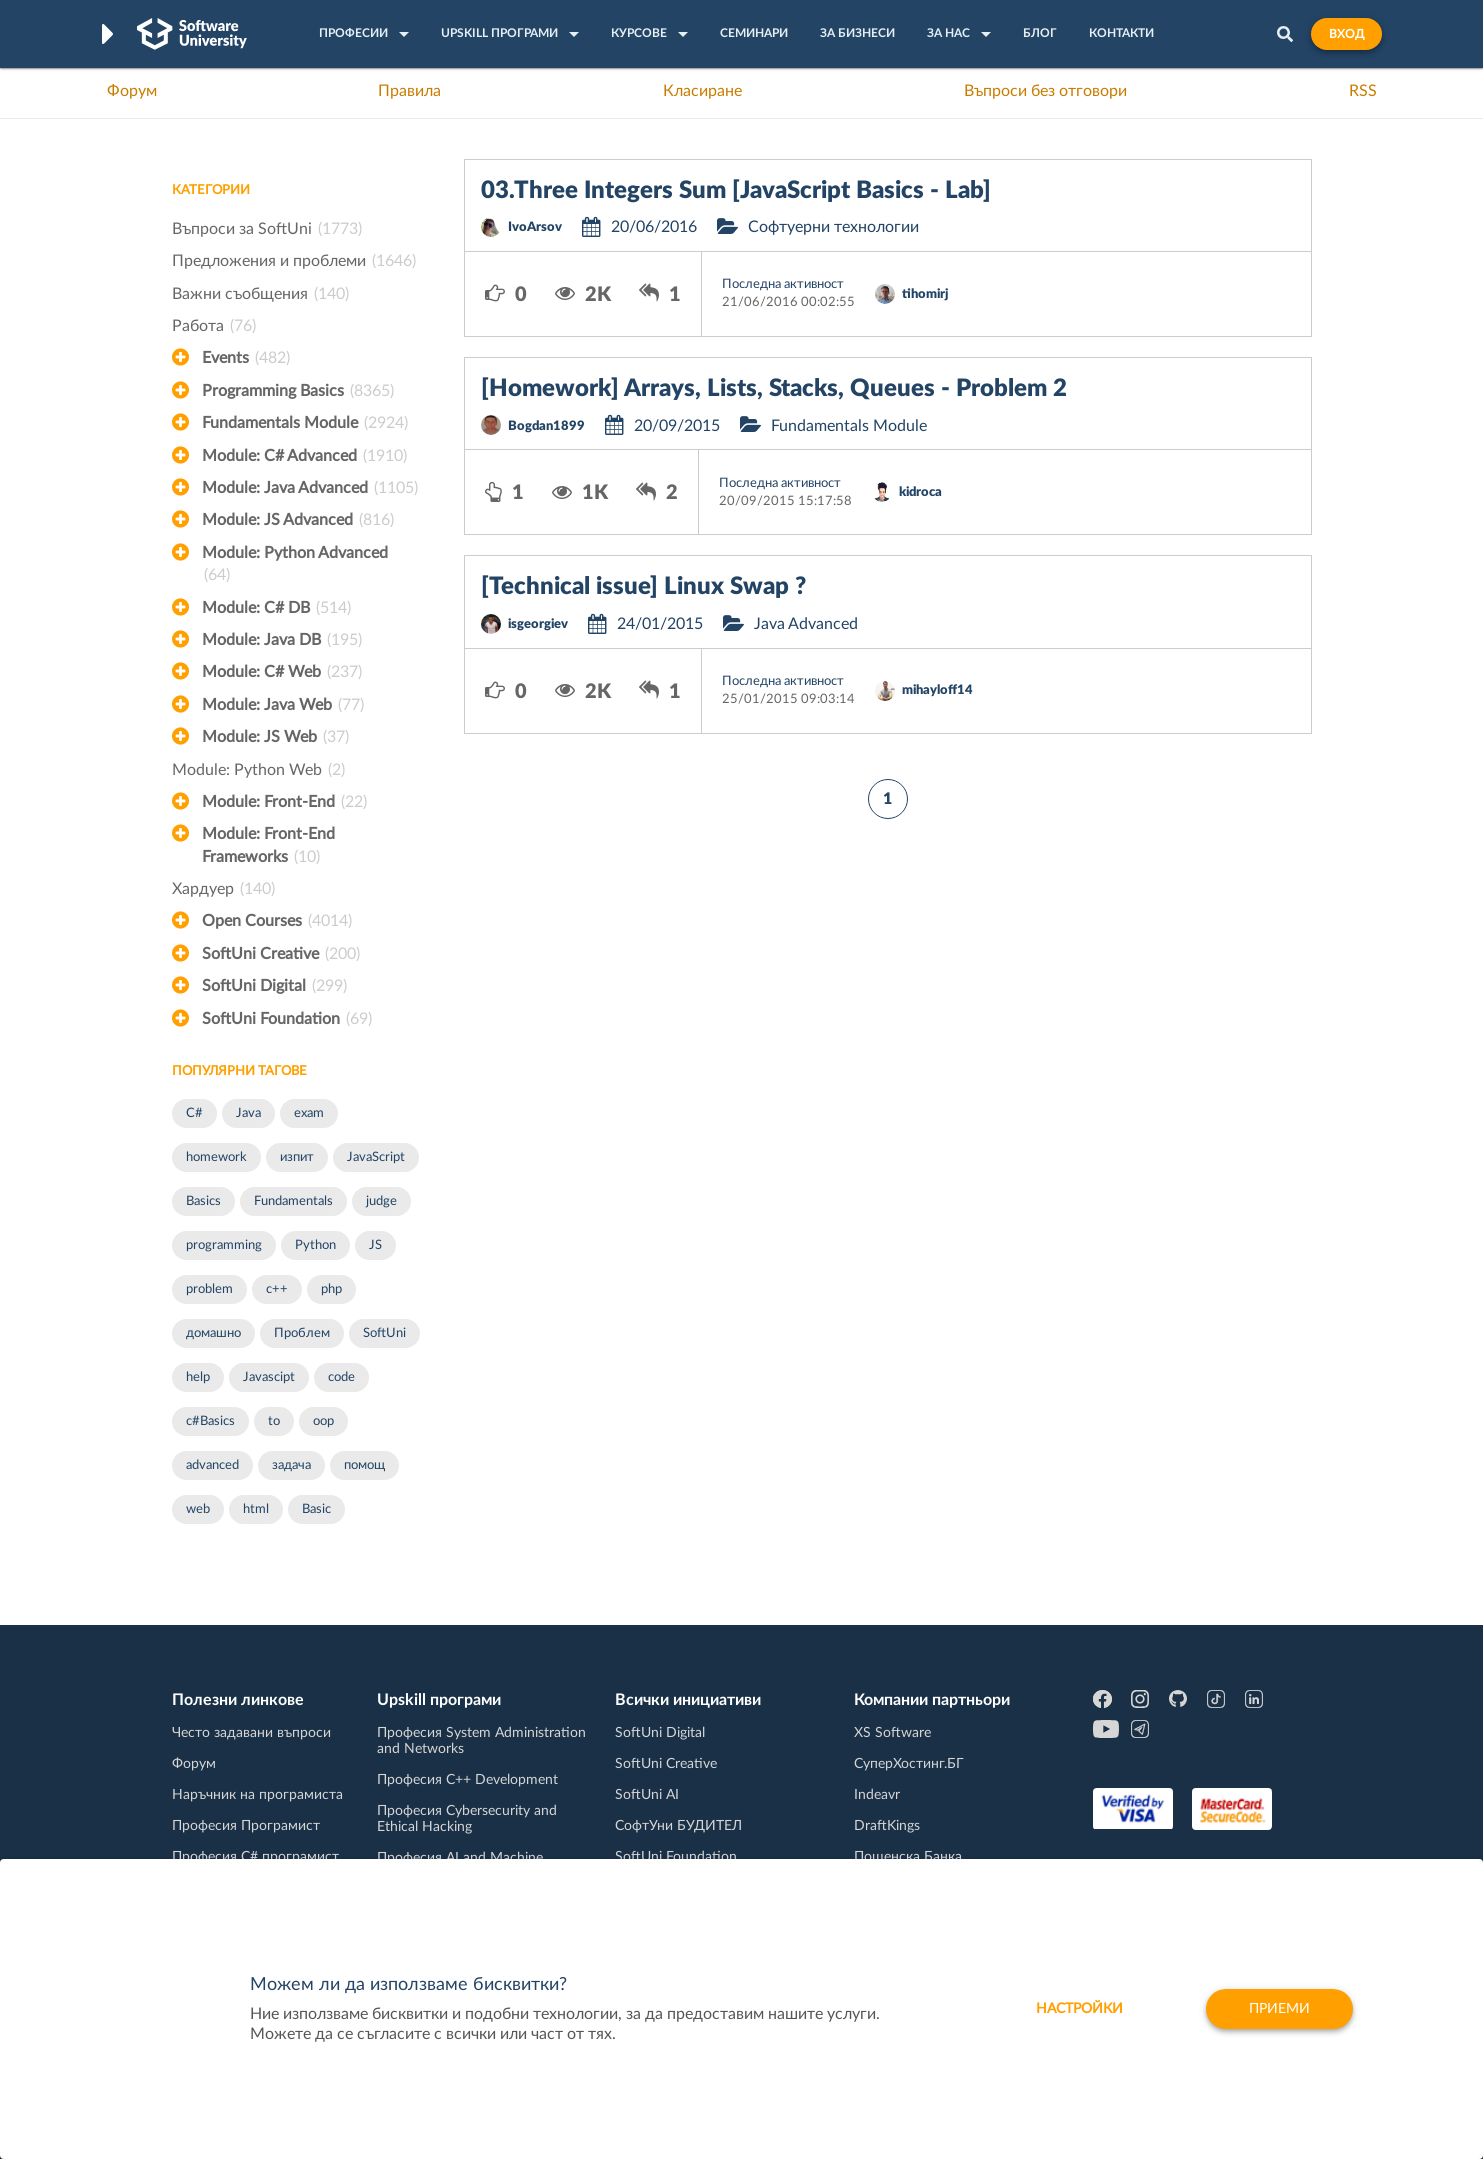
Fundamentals (293, 1201)
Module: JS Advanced (298, 520)
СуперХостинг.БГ (909, 1764)
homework (216, 1157)
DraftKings (887, 1826)
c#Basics (210, 1421)
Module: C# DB (276, 608)
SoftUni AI (647, 1795)
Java (248, 1113)
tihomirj (925, 294)
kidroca (920, 492)
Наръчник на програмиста (257, 1795)
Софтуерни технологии (833, 227)
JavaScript (376, 1157)
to (274, 1421)
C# (194, 1113)
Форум (132, 91)
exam (309, 1113)
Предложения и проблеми (294, 261)
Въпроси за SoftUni (267, 229)
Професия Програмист (246, 1826)
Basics (203, 1201)
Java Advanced (806, 624)
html (256, 1509)
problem (209, 1289)
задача (291, 1465)
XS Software (892, 1733)
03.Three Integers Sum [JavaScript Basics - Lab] (736, 191)
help (198, 1377)
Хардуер (223, 889)
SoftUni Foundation (287, 1019)
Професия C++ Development (467, 1780)
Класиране (702, 91)
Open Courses (277, 921)
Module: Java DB (282, 640)
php (331, 1289)
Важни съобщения (260, 294)
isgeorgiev (538, 624)
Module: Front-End (284, 802)
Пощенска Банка (908, 1857)
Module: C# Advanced (304, 456)
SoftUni (384, 1333)
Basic (316, 1509)
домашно (213, 1333)
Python (315, 1245)
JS (375, 1245)
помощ (364, 1465)
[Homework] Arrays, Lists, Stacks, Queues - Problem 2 (774, 389)
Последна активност (783, 284)
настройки (1079, 2009)
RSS (1363, 91)
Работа (214, 326)
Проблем (302, 1333)
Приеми (1279, 2009)
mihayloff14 (937, 690)
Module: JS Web (275, 737)
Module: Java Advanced (310, 488)
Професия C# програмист (255, 1857)
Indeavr (877, 1795)
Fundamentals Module (305, 423)
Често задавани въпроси (251, 1733)
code (341, 1377)
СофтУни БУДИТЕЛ (678, 1826)
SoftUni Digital (274, 986)
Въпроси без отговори (1045, 91)
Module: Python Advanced (295, 566)
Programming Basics (298, 391)
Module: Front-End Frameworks (268, 847)
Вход (1346, 34)
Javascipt (269, 1377)
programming (224, 1245)
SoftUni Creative (281, 954)
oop (323, 1421)
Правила (409, 91)
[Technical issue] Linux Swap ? (643, 587)
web (198, 1509)
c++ (277, 1289)
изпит (297, 1157)
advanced (212, 1465)
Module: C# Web (282, 672)
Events (246, 358)
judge (381, 1201)
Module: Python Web (258, 770)
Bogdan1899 (546, 426)
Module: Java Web (283, 705)
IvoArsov (535, 227)
